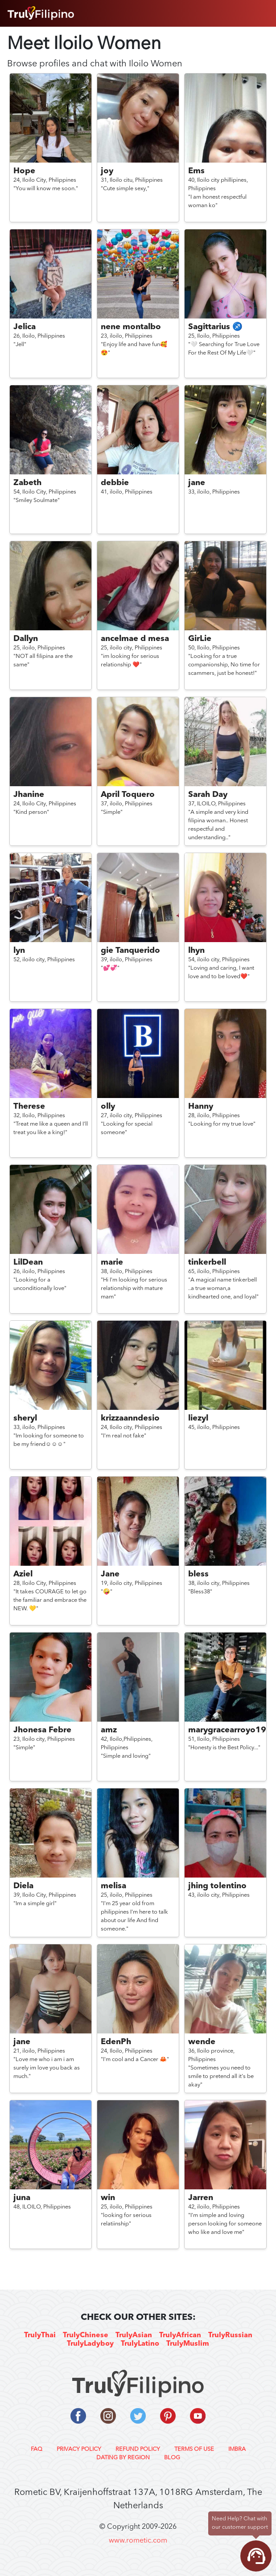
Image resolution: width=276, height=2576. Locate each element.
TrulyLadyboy (90, 2343)
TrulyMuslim (187, 2343)
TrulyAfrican (180, 2335)
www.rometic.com (138, 2540)
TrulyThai (40, 2335)
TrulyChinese (85, 2335)
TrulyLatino (140, 2343)
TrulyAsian (133, 2335)
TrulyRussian (230, 2335)
